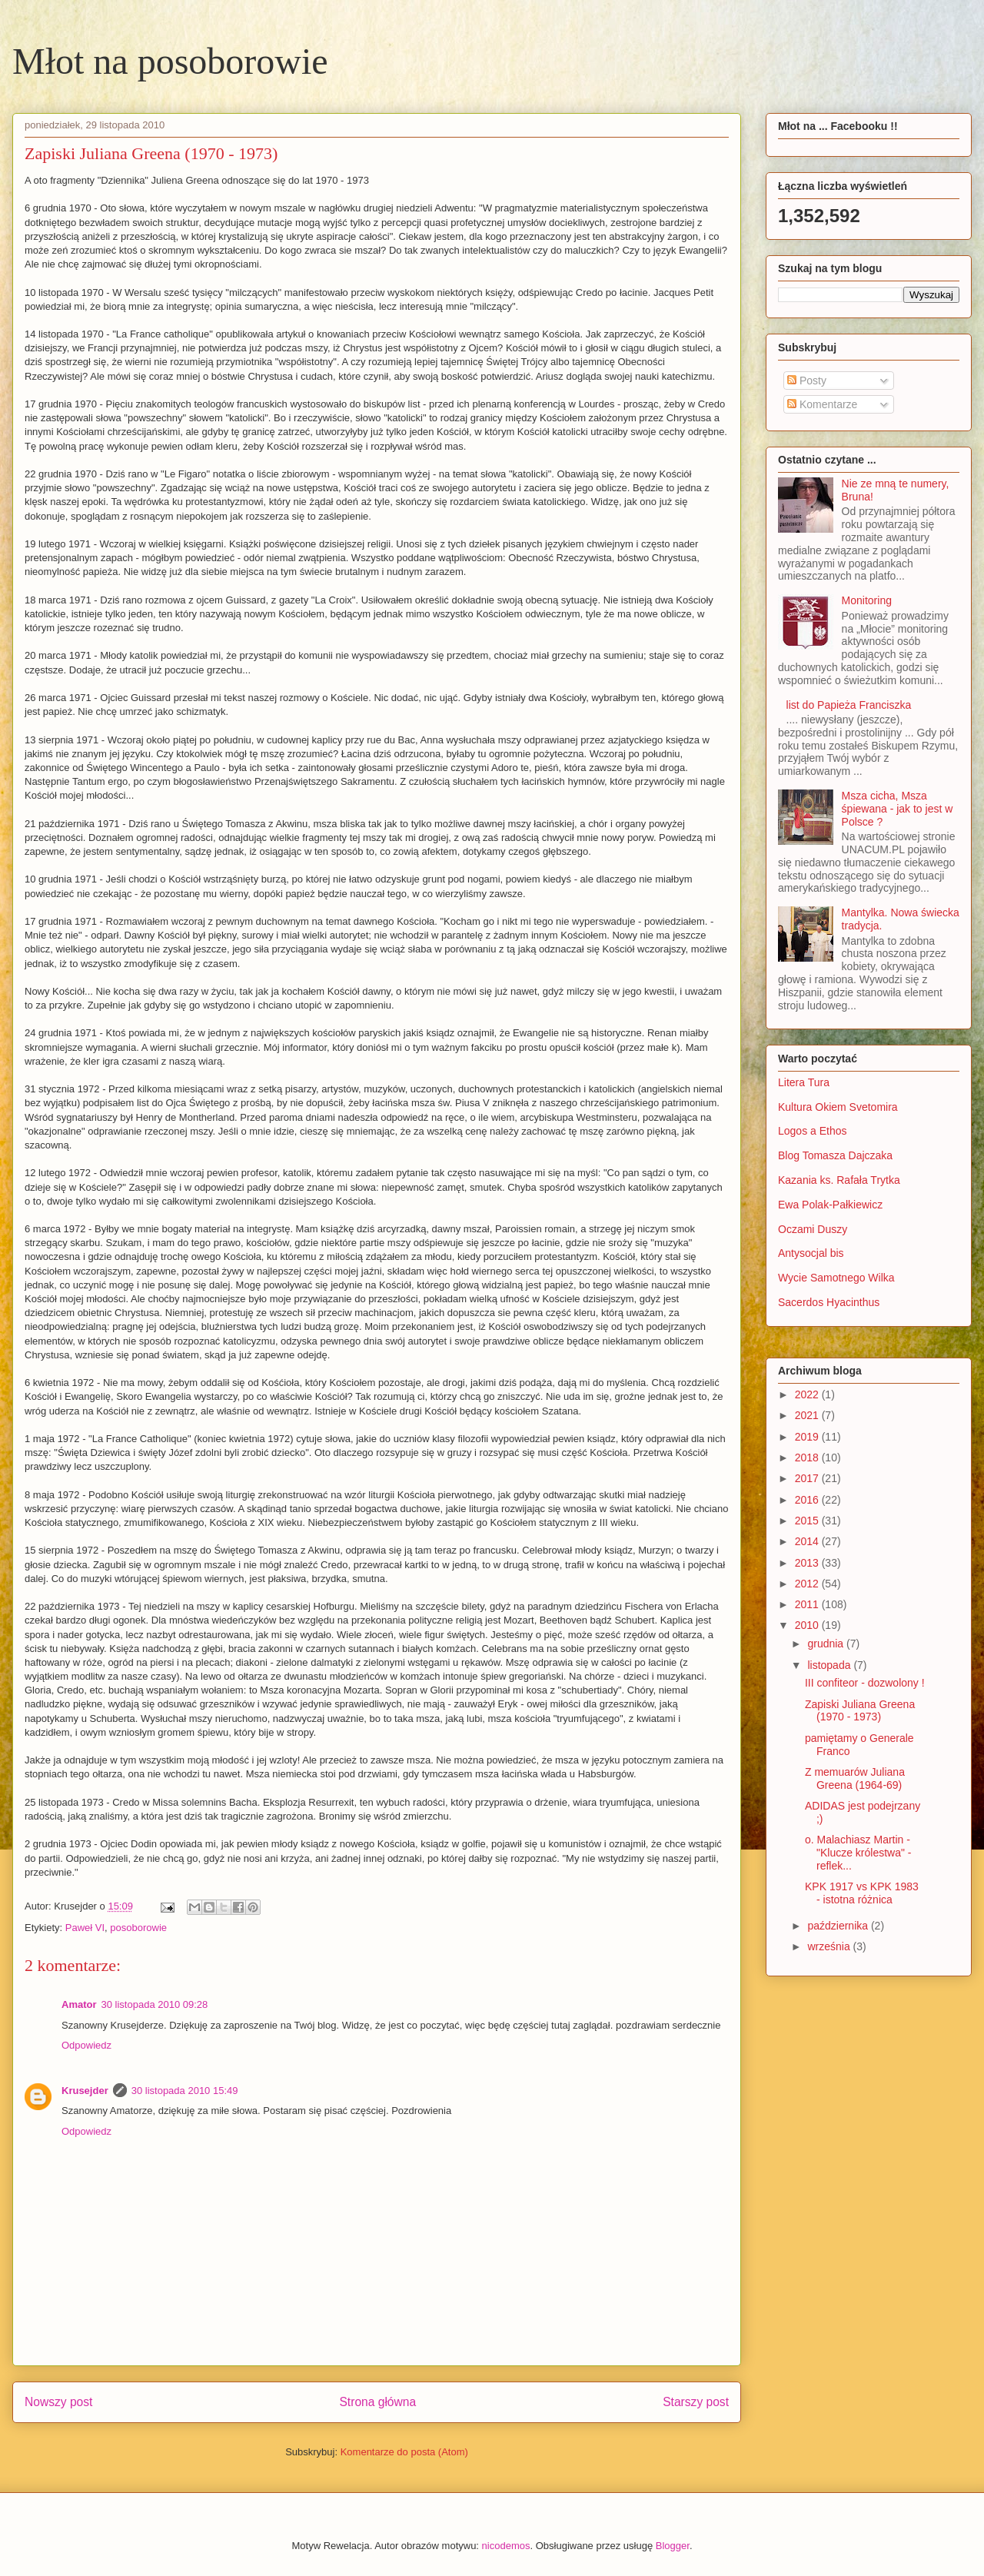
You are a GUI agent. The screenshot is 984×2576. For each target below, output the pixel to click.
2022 (808, 1394)
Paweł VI (85, 1927)
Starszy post (696, 2401)
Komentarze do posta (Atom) (404, 2452)
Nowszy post (58, 2401)
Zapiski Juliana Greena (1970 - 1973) (860, 1710)
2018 (808, 1457)
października (839, 1926)
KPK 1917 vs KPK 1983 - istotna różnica (862, 1893)
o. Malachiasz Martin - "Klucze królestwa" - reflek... (858, 1852)
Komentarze (822, 404)
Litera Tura (803, 1082)
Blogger (673, 2545)
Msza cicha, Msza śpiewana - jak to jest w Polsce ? (897, 808)
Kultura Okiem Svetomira (838, 1107)
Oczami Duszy (812, 1229)
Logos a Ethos (812, 1131)
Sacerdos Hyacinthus (828, 1302)
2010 (808, 1625)
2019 (808, 1437)
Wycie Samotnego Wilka (836, 1277)
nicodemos (506, 2545)
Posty (806, 380)
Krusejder (85, 2090)
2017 (808, 1478)
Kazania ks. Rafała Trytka (839, 1180)
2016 (808, 1500)
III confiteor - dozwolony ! (865, 1683)
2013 (808, 1563)
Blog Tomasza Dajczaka (835, 1155)
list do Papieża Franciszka (849, 705)
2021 (808, 1415)
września (830, 1946)
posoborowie (138, 1927)
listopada (830, 1665)
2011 (808, 1604)
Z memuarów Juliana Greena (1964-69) (855, 1778)
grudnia (826, 1643)
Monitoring (867, 600)
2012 (808, 1583)
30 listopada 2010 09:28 (154, 2004)
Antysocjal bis (811, 1253)
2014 (808, 1541)
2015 (808, 1520)
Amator (79, 2004)
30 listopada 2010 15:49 (184, 2090)
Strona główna (377, 2401)
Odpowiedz (86, 2045)
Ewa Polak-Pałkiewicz (830, 1204)
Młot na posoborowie (170, 61)
